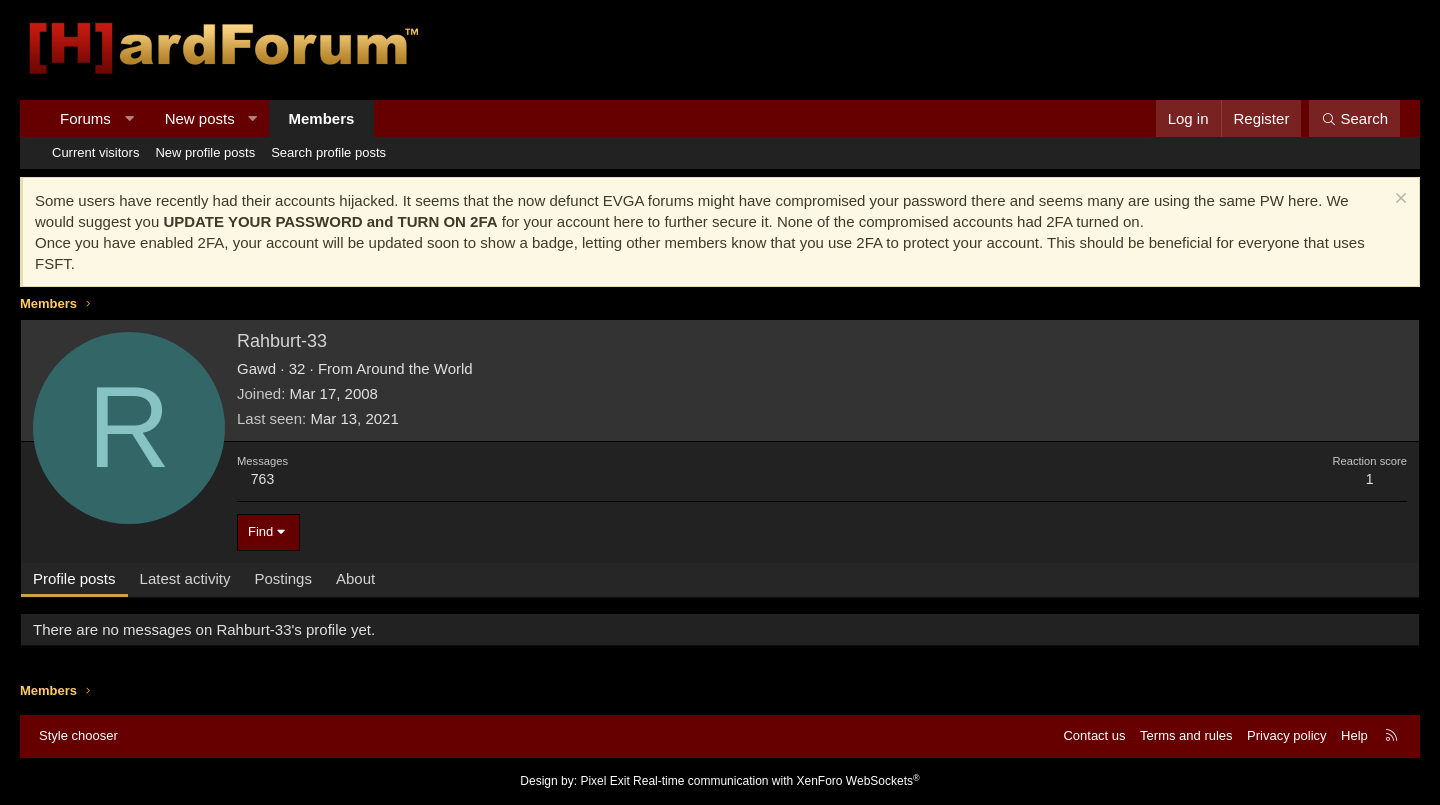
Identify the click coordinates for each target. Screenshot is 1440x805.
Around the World (414, 368)
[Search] (1354, 118)
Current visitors (95, 152)
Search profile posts (328, 152)
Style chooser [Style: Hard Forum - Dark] (78, 735)
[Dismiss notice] (1398, 200)
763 (262, 479)
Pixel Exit (604, 781)
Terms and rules (1186, 735)
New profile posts (205, 152)
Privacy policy (1286, 735)
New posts (200, 118)
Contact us (1094, 735)
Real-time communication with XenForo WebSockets (776, 781)
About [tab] (355, 578)
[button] (128, 118)
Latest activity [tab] (185, 578)
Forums (85, 118)
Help (1354, 735)
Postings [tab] (283, 578)
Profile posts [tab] (74, 578)
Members (322, 118)
